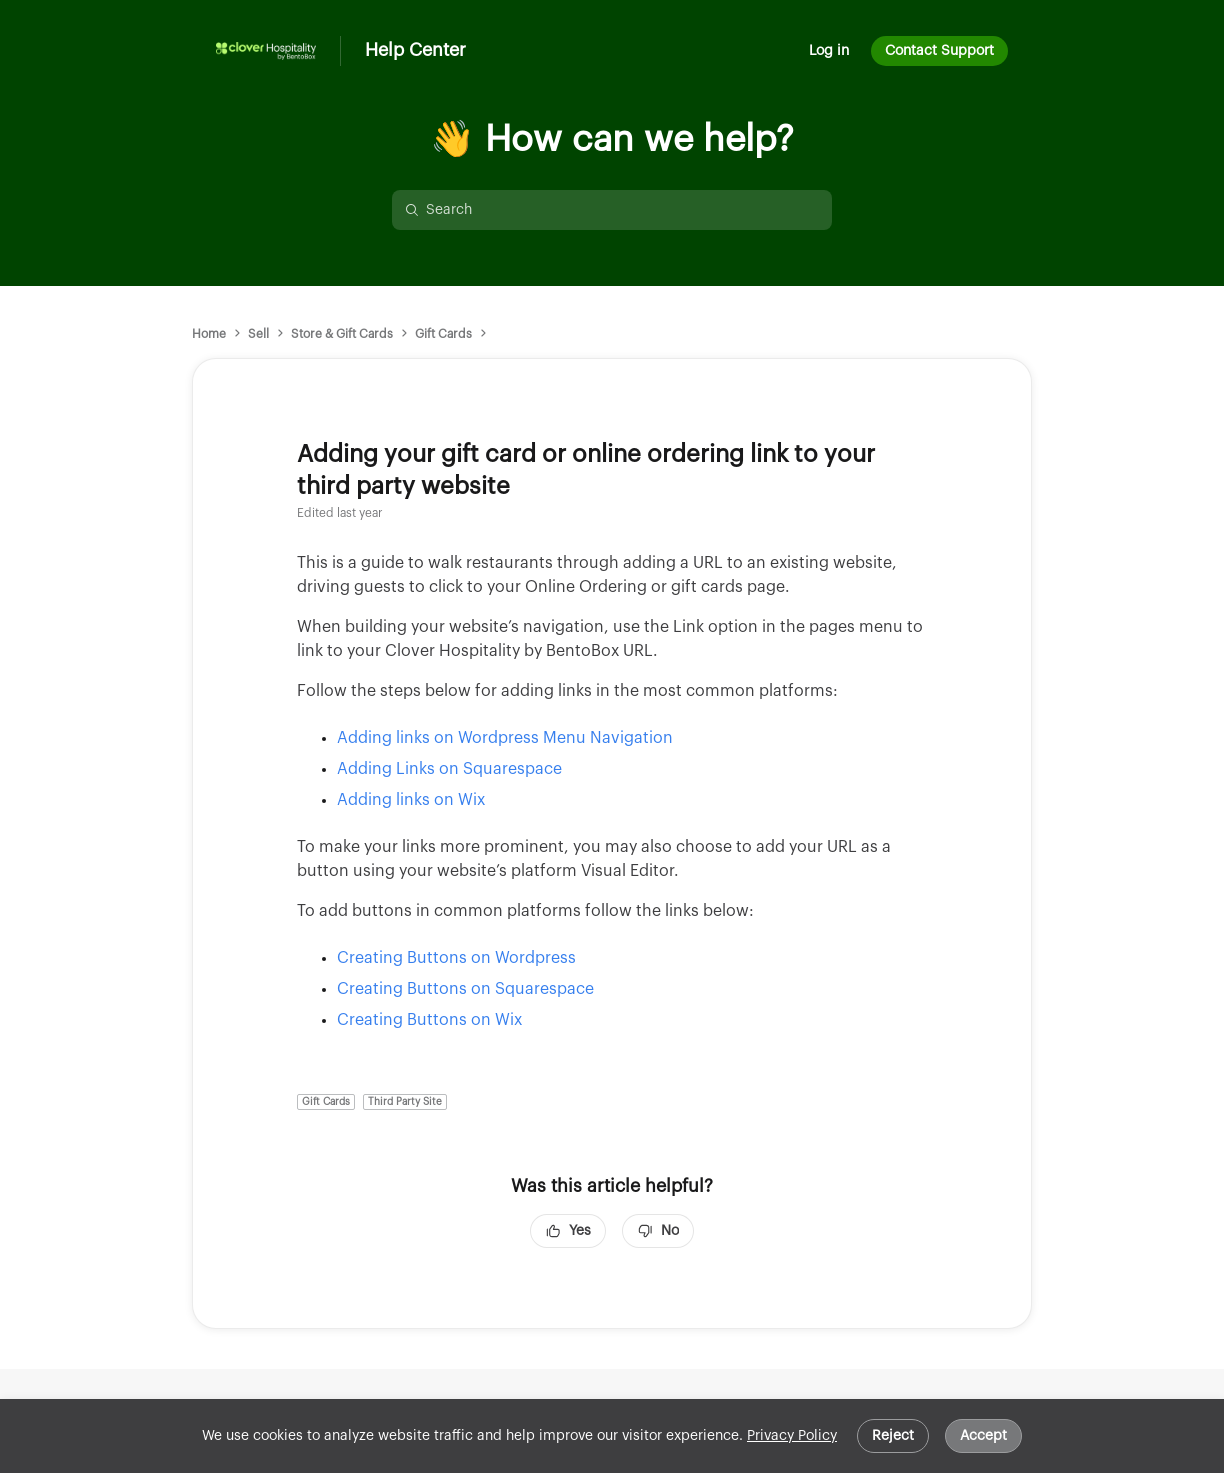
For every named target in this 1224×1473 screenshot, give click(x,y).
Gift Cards (443, 334)
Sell (258, 334)
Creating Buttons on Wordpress (456, 958)
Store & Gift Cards (342, 334)
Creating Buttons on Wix (429, 1020)
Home (209, 334)
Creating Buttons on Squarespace (465, 989)
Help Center (415, 50)
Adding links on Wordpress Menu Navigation (507, 738)
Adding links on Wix (411, 800)
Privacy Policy (792, 1436)
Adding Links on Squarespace (449, 769)
